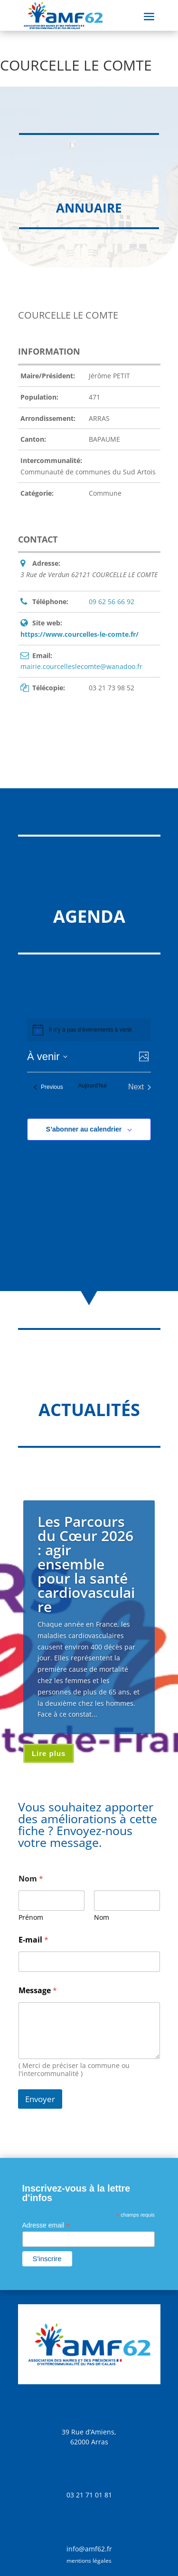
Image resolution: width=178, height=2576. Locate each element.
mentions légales (89, 2561)
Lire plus (49, 1753)
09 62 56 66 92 (111, 601)
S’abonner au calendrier (84, 1129)
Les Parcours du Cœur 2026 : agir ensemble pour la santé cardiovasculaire (86, 1564)
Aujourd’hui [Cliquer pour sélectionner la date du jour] (92, 1085)
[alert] (91, 1030)
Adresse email (46, 2225)
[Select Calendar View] (144, 1056)
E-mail (33, 1939)
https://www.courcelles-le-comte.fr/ (79, 634)
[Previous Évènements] (48, 1087)
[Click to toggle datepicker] (47, 1056)
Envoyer (40, 2099)
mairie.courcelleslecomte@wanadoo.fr (81, 666)
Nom (101, 1917)
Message (38, 1990)
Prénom (31, 1917)
